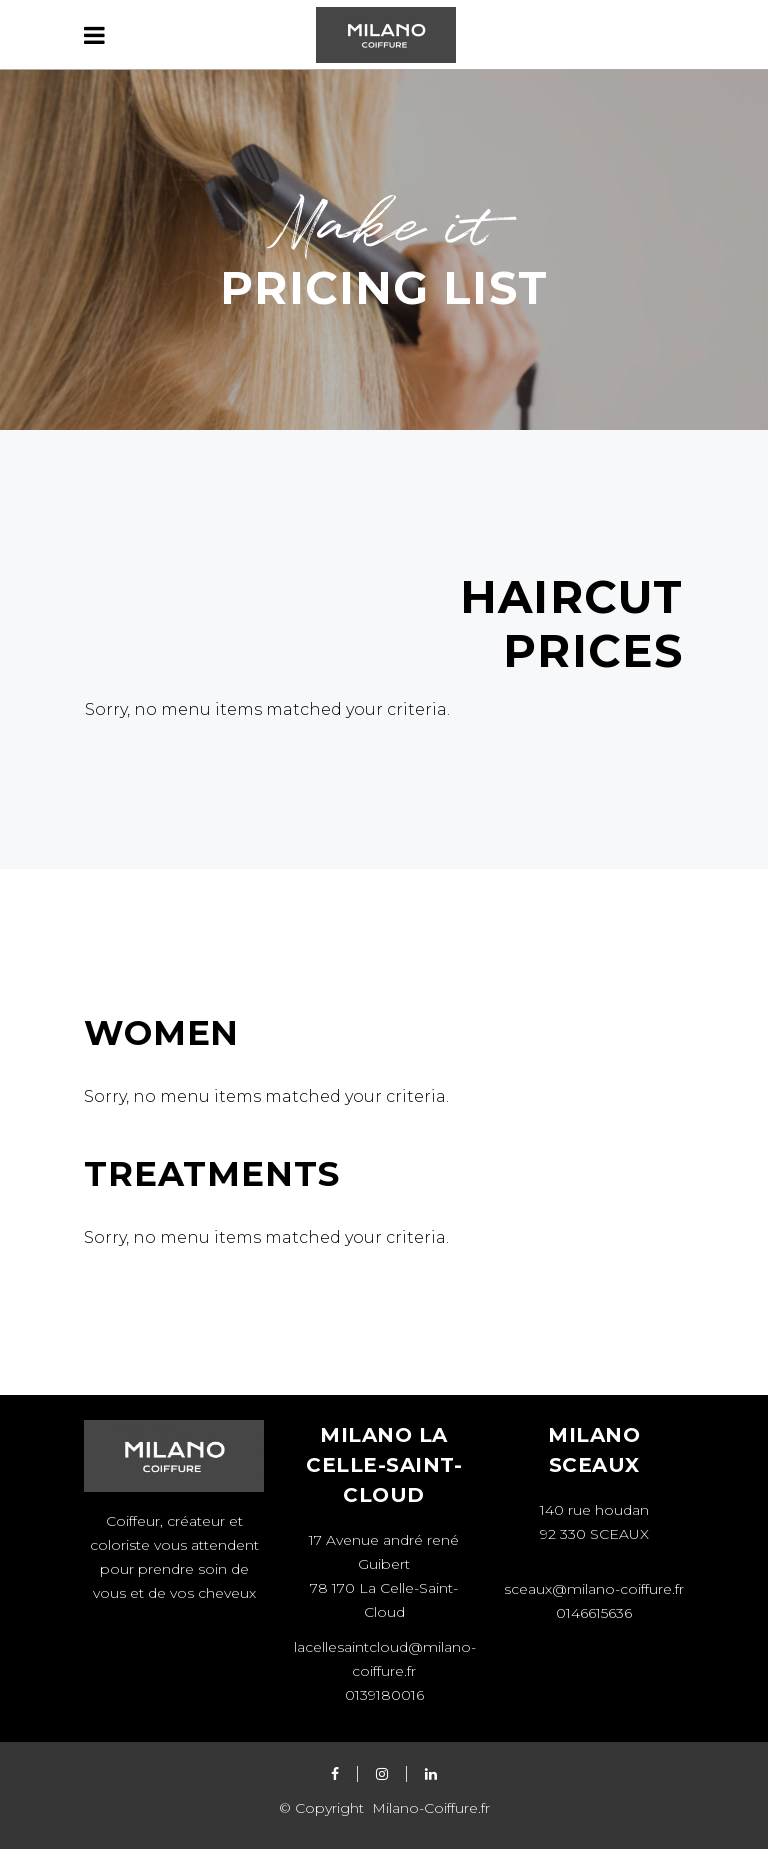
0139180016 (384, 1695)
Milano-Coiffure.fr (429, 1808)
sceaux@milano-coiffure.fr (594, 1589)
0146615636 (594, 1613)
